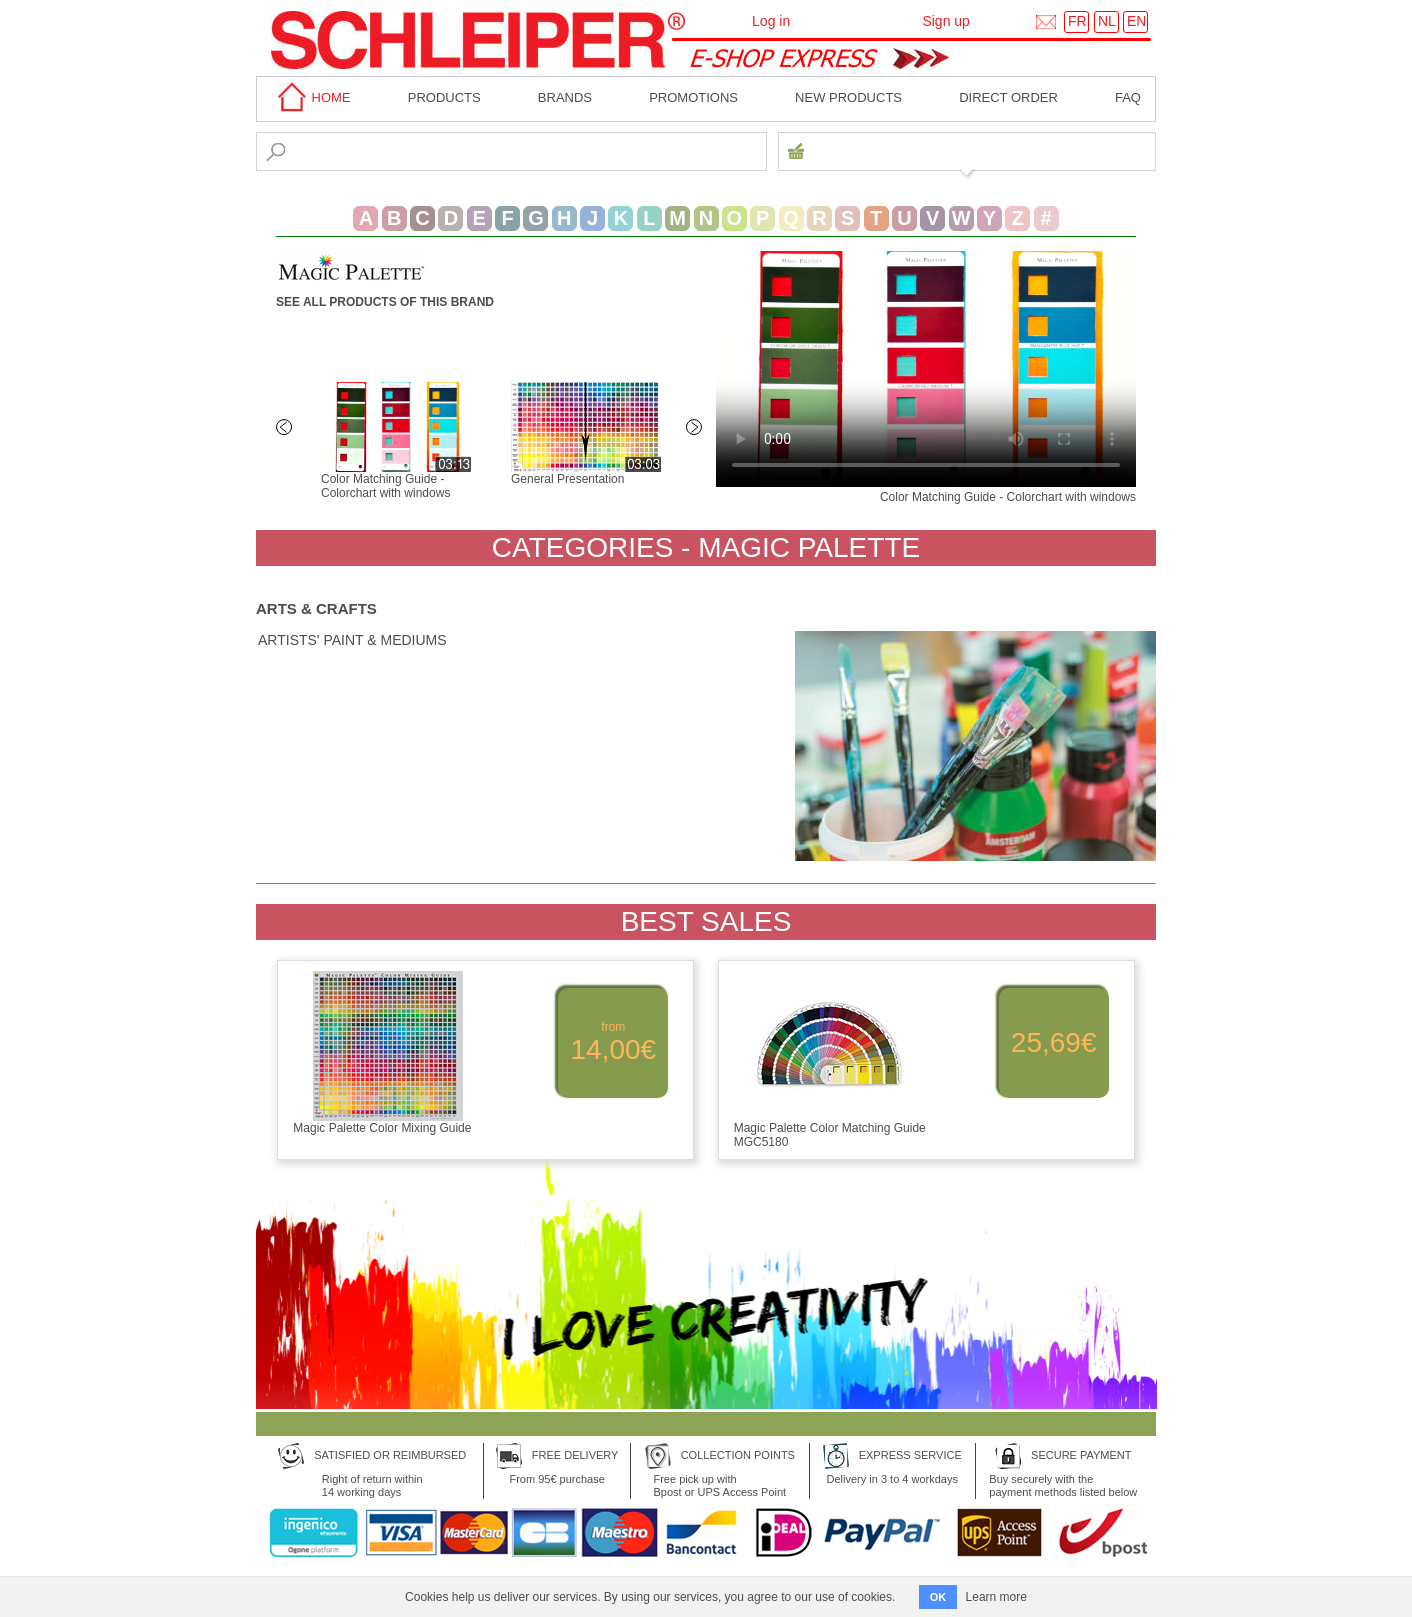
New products (848, 97)
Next (696, 429)
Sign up (945, 21)
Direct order (1008, 97)
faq (1128, 97)
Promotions (693, 97)
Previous (286, 429)
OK (938, 1597)
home (311, 97)
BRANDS (565, 97)
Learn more (996, 1597)
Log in (771, 21)
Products (444, 97)
